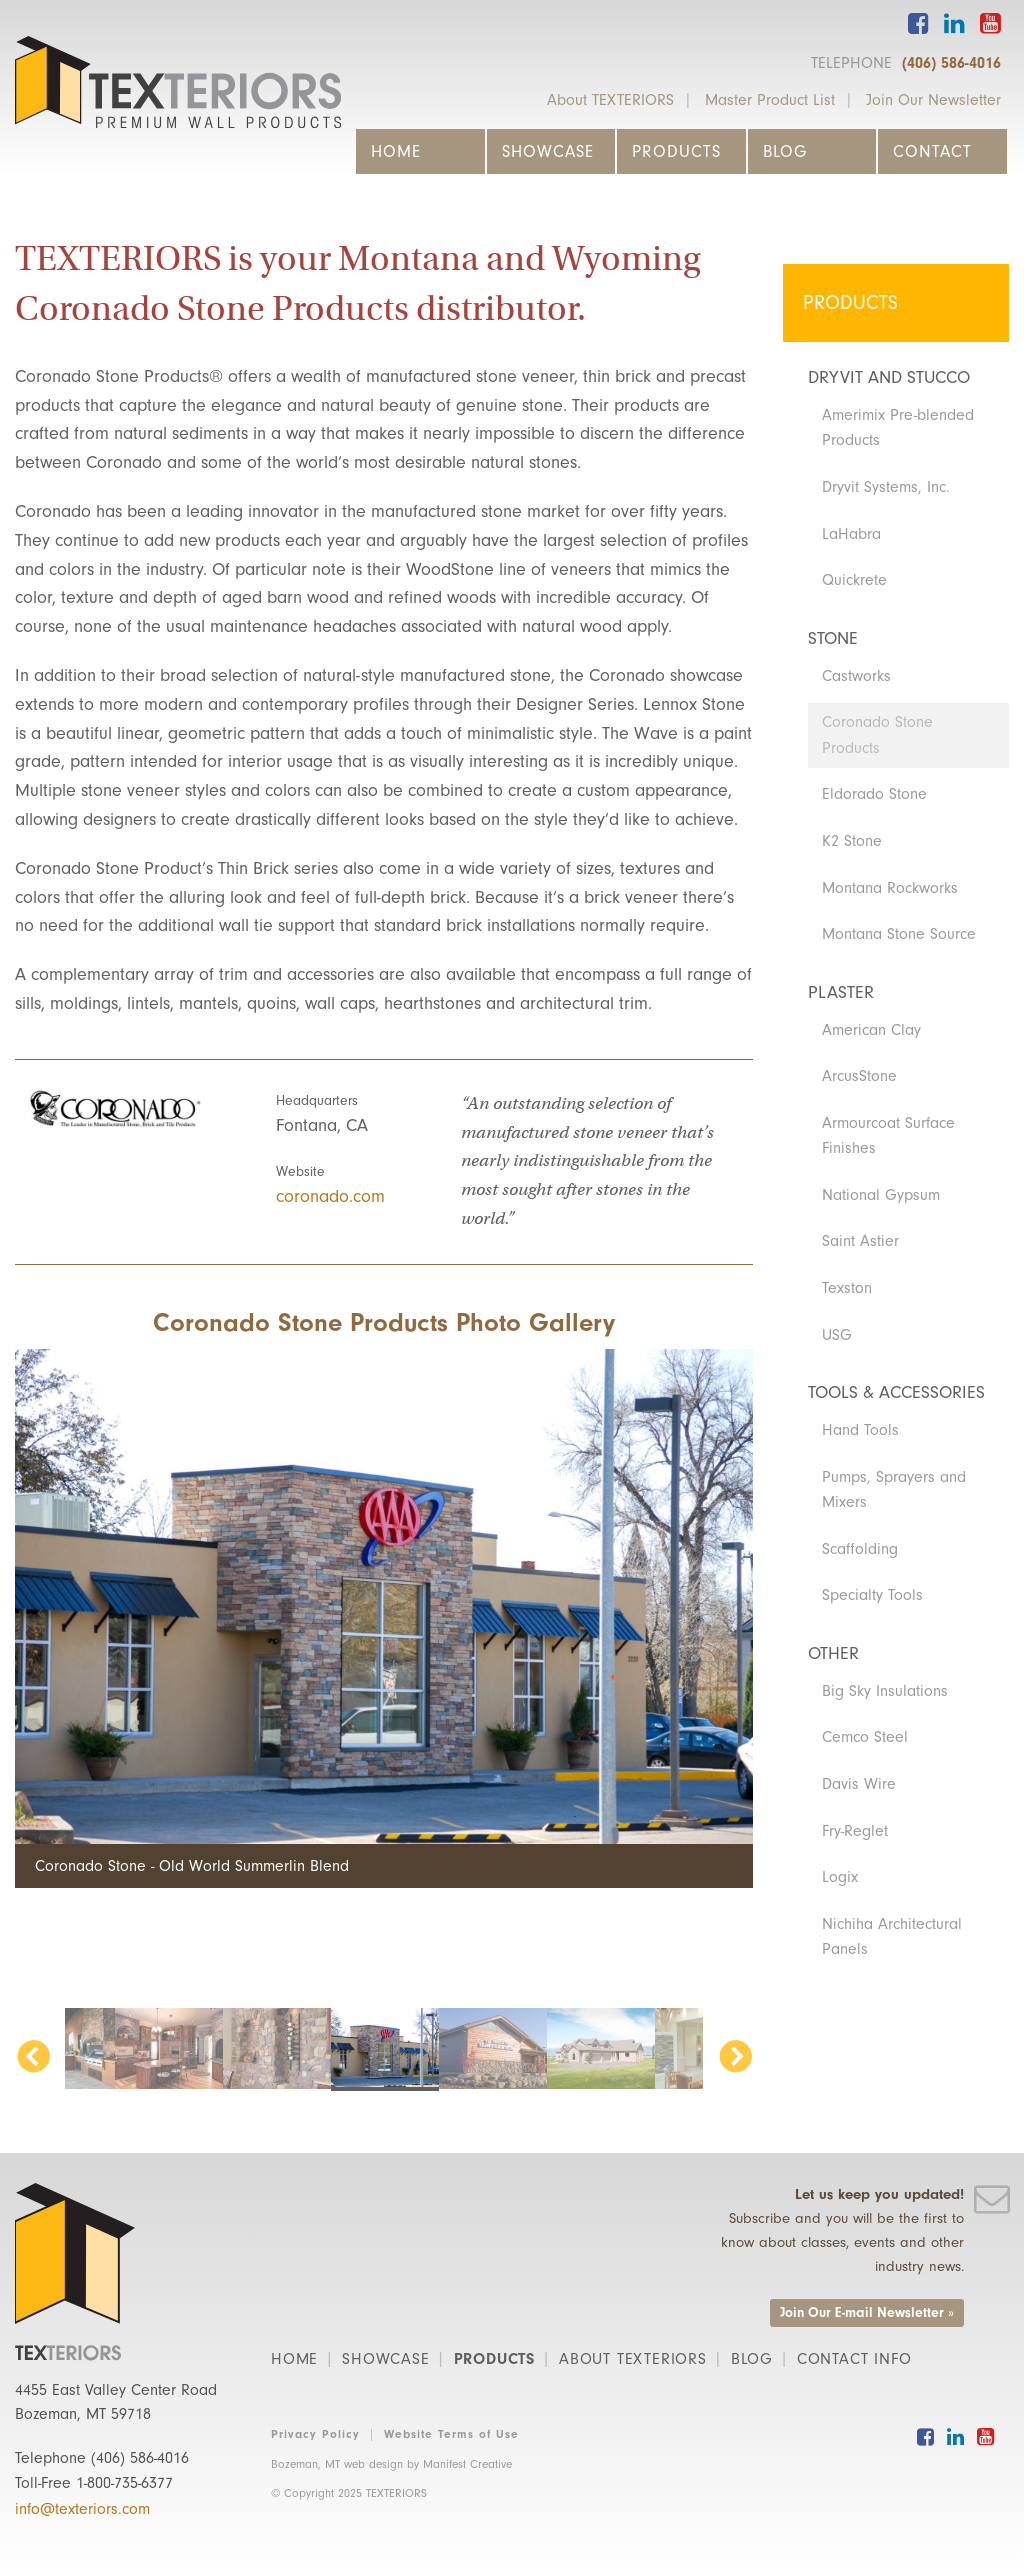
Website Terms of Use (451, 2434)
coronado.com (330, 1196)
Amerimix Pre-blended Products (898, 428)
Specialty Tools (872, 1595)
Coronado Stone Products (877, 735)
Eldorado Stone (874, 794)
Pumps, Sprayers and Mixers (894, 1490)
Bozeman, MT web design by (391, 2464)
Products (676, 151)
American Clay (871, 1030)
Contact (932, 151)
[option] (384, 1618)
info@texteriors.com (82, 2509)
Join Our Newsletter (933, 100)
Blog (785, 151)
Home (396, 151)
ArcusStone (859, 1076)
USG (837, 1335)
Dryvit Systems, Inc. (886, 487)
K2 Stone (852, 841)
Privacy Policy (315, 2434)
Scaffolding (860, 1549)
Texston (847, 1288)
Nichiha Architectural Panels (892, 1937)
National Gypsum (881, 1195)
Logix (840, 1877)
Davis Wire (859, 1784)
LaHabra (851, 534)
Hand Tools (860, 1430)
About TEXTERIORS (610, 100)
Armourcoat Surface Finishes (888, 1136)
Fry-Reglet (855, 1831)
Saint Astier (860, 1241)
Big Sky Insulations (885, 1691)
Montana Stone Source (899, 934)
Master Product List (770, 100)
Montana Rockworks (890, 888)
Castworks (856, 676)
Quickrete (854, 580)
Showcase (548, 151)
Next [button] (735, 2059)
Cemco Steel (865, 1737)
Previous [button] (33, 2059)
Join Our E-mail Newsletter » (867, 2312)
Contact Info (854, 2359)
